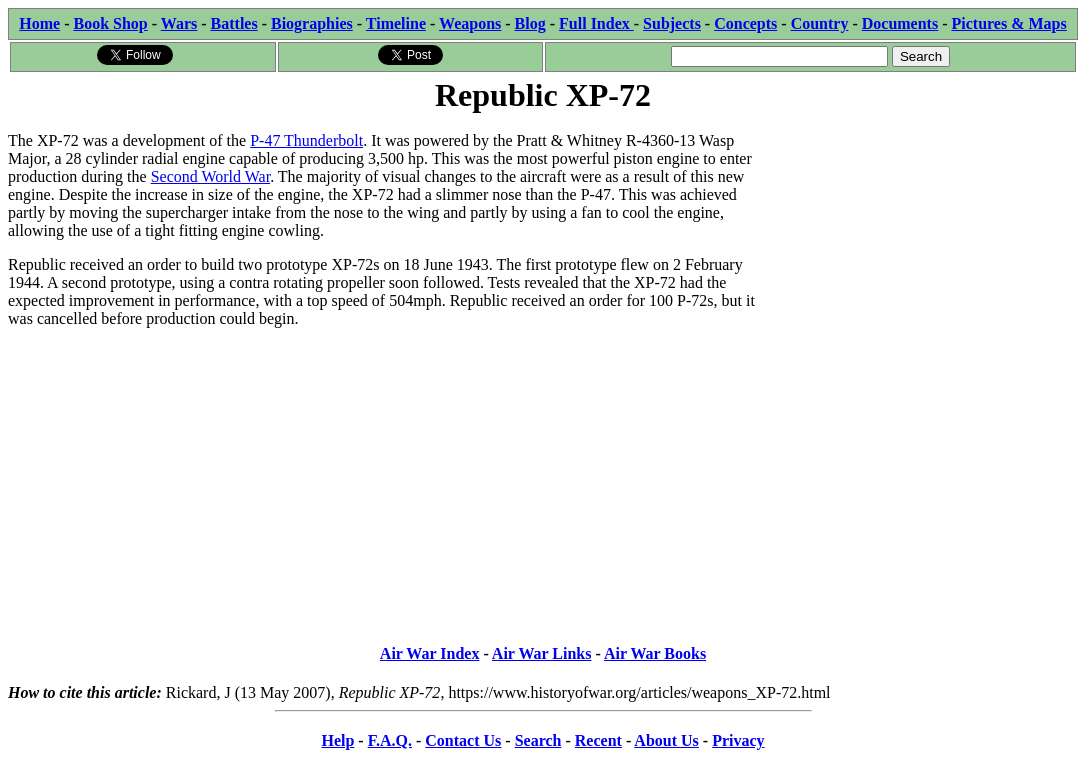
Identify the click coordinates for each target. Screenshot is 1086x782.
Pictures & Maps (1009, 23)
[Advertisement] (927, 242)
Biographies (312, 23)
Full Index (596, 23)
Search (538, 740)
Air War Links (542, 653)
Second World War (210, 176)
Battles (234, 23)
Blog (530, 23)
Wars (179, 23)
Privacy (738, 740)
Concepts (745, 23)
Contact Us (463, 740)
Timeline (396, 23)
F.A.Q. (390, 740)
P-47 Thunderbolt (306, 140)
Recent (598, 740)
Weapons (470, 23)
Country (820, 23)
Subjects (672, 23)
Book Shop (110, 23)
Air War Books (655, 653)
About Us (666, 740)
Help (337, 740)
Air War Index (430, 653)
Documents (900, 23)
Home (39, 23)
